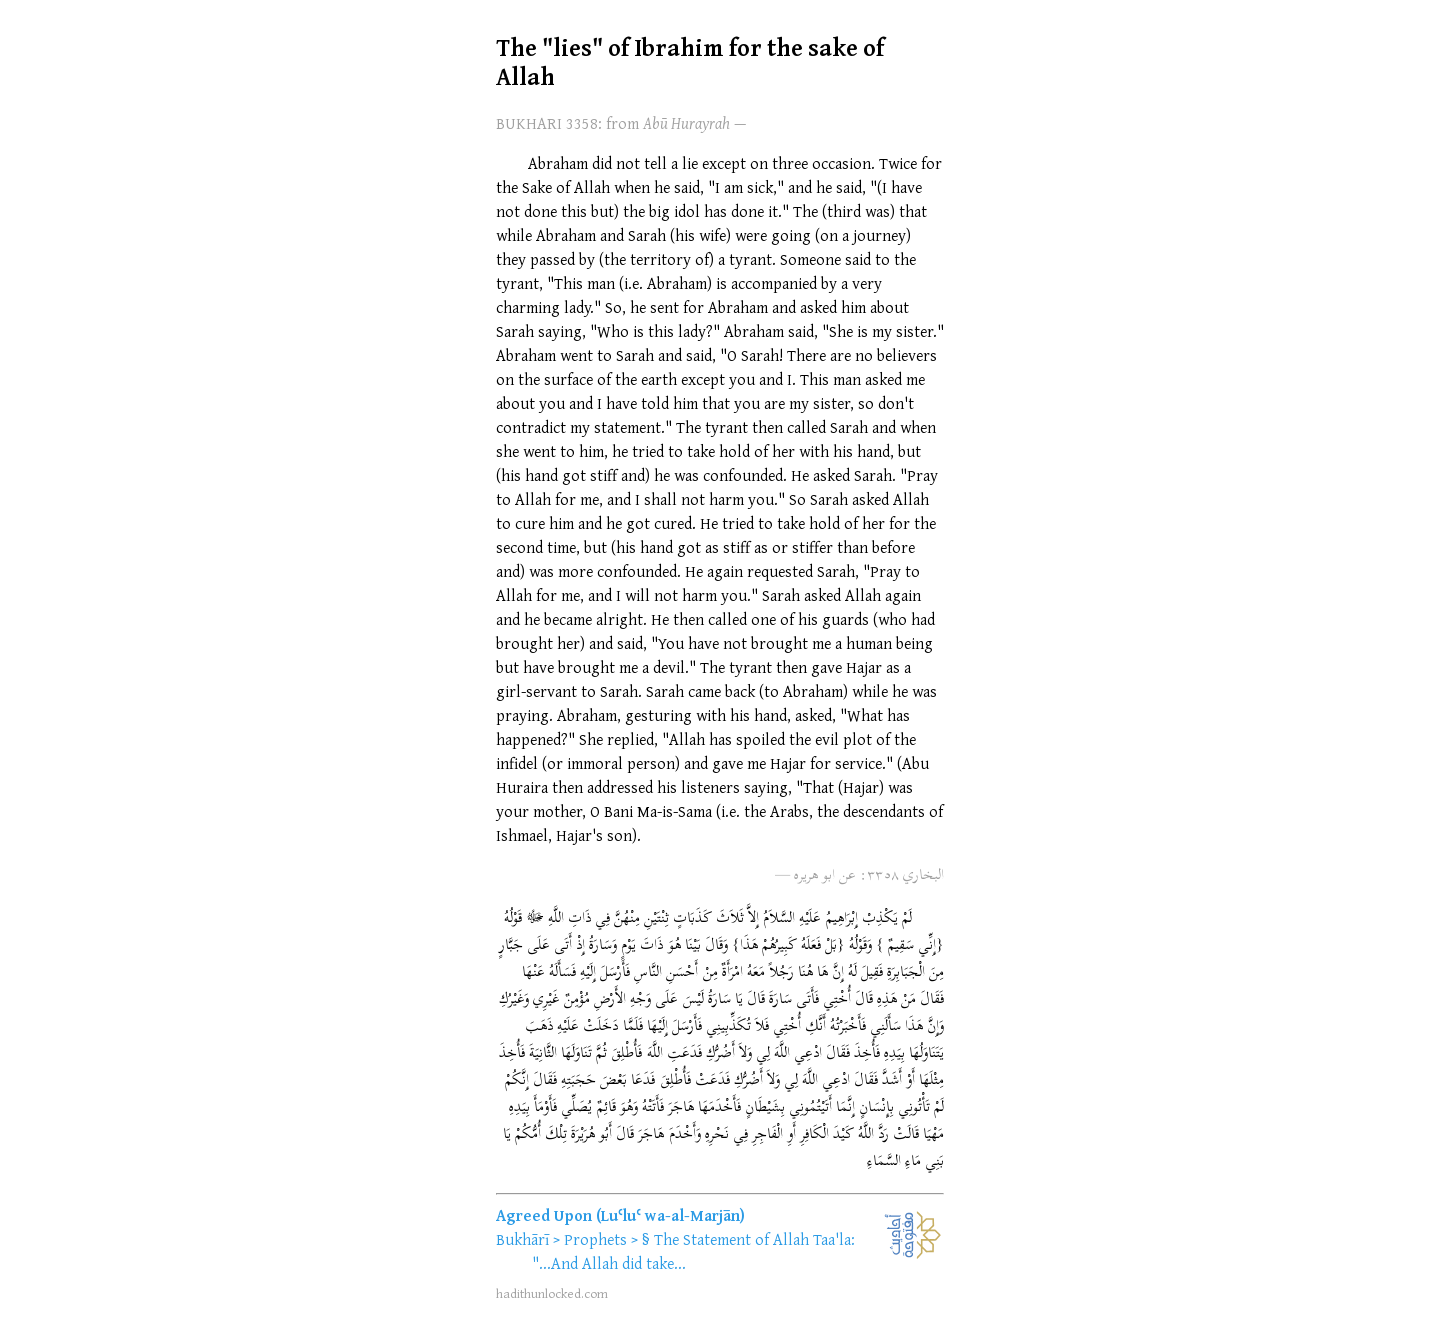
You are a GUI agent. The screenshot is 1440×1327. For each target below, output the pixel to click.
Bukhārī (522, 1239)
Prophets (595, 1239)
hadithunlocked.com (552, 1293)
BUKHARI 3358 (547, 123)
